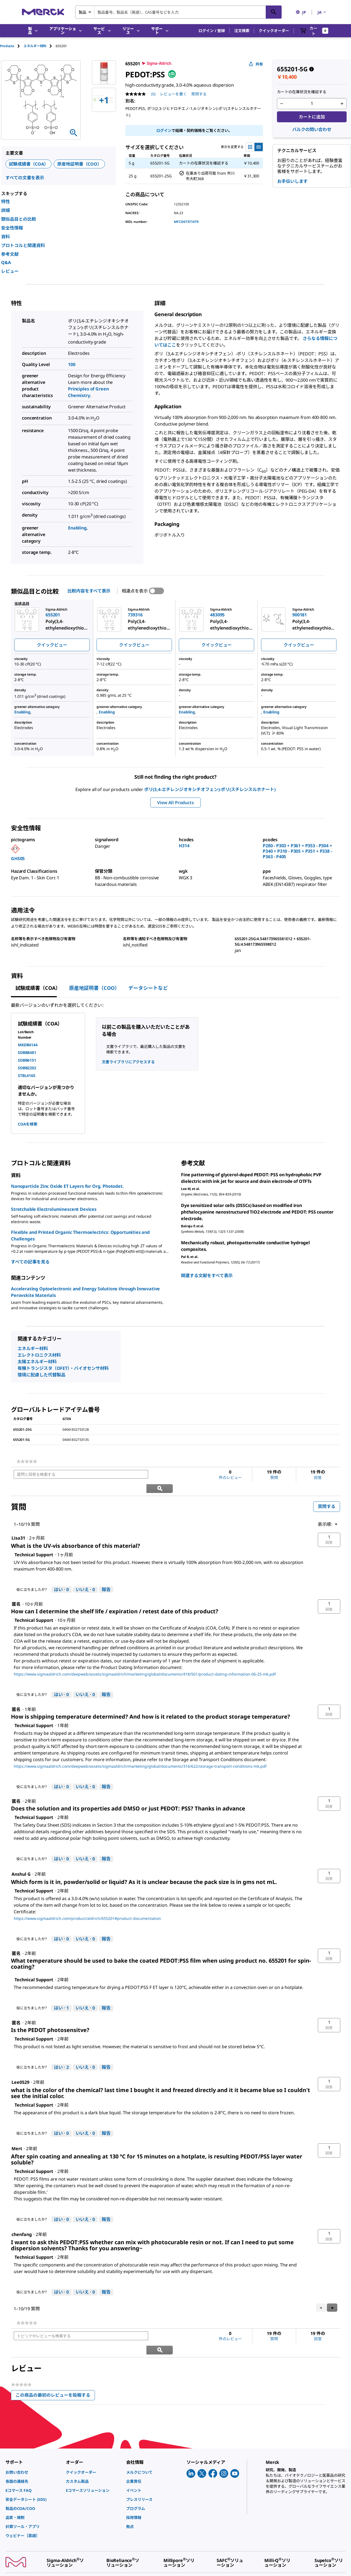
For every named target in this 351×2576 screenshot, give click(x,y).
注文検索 (241, 30)
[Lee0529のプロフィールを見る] (20, 2068)
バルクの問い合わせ (312, 129)
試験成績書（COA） (28, 164)
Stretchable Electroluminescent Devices (54, 1209)
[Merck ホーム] (43, 12)
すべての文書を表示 (24, 177)
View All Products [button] (175, 803)
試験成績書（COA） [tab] (37, 988)
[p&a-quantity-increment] (342, 103)
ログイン (163, 130)
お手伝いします (292, 181)
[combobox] (178, 12)
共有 (256, 64)
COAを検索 (27, 1124)
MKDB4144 (28, 1044)
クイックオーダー (274, 30)
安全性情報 (12, 228)
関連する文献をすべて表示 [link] (207, 1276)
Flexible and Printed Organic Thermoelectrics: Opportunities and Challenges (80, 1235)
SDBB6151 (27, 1060)
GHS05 (18, 858)
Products (7, 46)
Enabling (77, 528)
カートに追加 (312, 117)
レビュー (10, 271)
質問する (326, 1493)
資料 (5, 237)
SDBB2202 (27, 1067)
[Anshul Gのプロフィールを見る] (21, 1860)
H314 (184, 846)
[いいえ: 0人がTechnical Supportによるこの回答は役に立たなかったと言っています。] (85, 1575)
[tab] (12, 45)
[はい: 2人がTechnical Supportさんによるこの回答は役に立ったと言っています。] (61, 2053)
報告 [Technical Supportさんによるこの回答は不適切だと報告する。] (106, 1575)
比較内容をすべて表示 (89, 591)
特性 (5, 202)
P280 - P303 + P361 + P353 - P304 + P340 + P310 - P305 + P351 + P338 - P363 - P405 (297, 851)
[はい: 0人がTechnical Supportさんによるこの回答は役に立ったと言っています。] (61, 1575)
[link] (26, 1461)
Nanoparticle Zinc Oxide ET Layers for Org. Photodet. (67, 1186)
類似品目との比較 (18, 219)
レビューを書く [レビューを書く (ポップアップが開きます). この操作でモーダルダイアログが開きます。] (173, 94)
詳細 (5, 210)
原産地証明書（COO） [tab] (94, 988)
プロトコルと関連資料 (23, 245)
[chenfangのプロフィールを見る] (21, 2220)
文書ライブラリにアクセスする (128, 1061)
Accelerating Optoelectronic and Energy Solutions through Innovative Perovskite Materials (85, 1292)
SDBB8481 (27, 1052)
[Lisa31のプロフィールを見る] (18, 1524)
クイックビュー (52, 645)
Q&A (6, 262)
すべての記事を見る (30, 1262)
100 (71, 364)
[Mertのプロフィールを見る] (16, 2134)
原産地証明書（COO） (79, 164)
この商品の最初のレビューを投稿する (55, 2368)
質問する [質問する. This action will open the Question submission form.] (198, 94)
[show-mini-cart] (314, 31)
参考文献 (10, 254)
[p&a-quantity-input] (312, 103)
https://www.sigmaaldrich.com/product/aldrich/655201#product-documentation (87, 1904)
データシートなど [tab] (148, 988)
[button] (211, 30)
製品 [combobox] (82, 12)
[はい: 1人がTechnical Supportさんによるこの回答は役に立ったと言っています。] (61, 1994)
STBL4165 (26, 1075)
